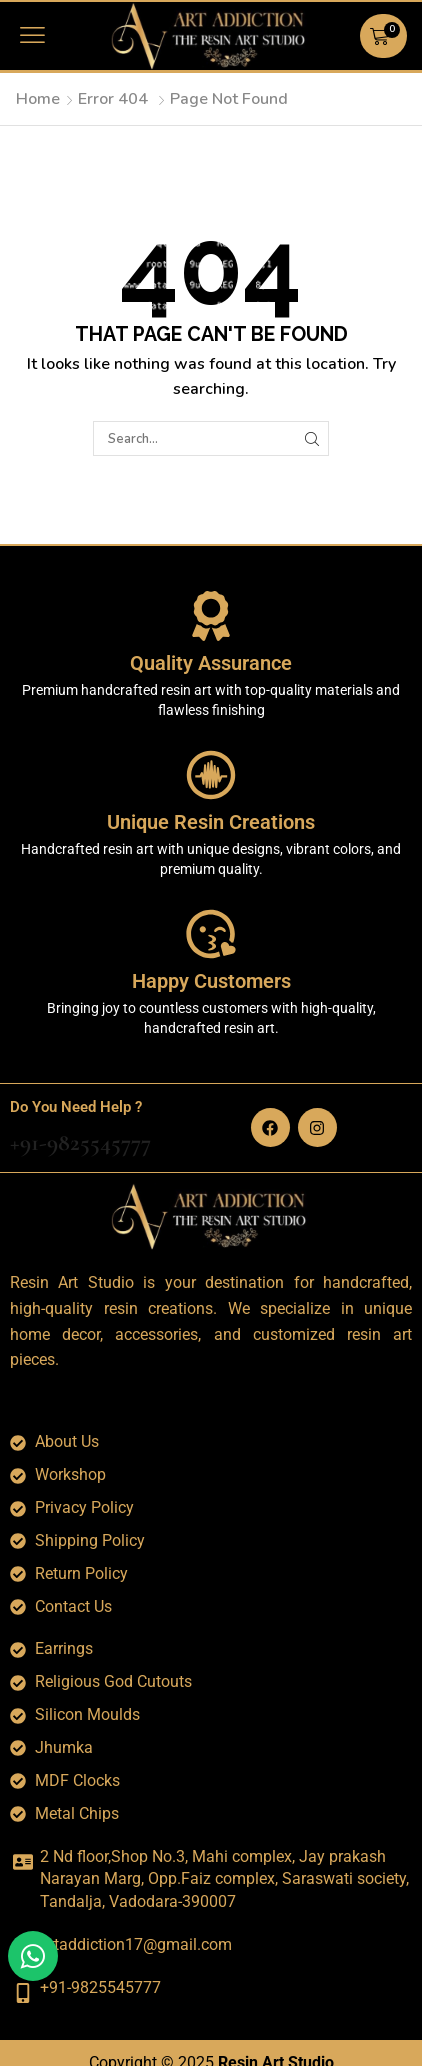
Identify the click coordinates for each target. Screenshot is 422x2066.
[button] (32, 35)
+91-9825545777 (80, 1142)
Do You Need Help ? (76, 1107)
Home (38, 99)
